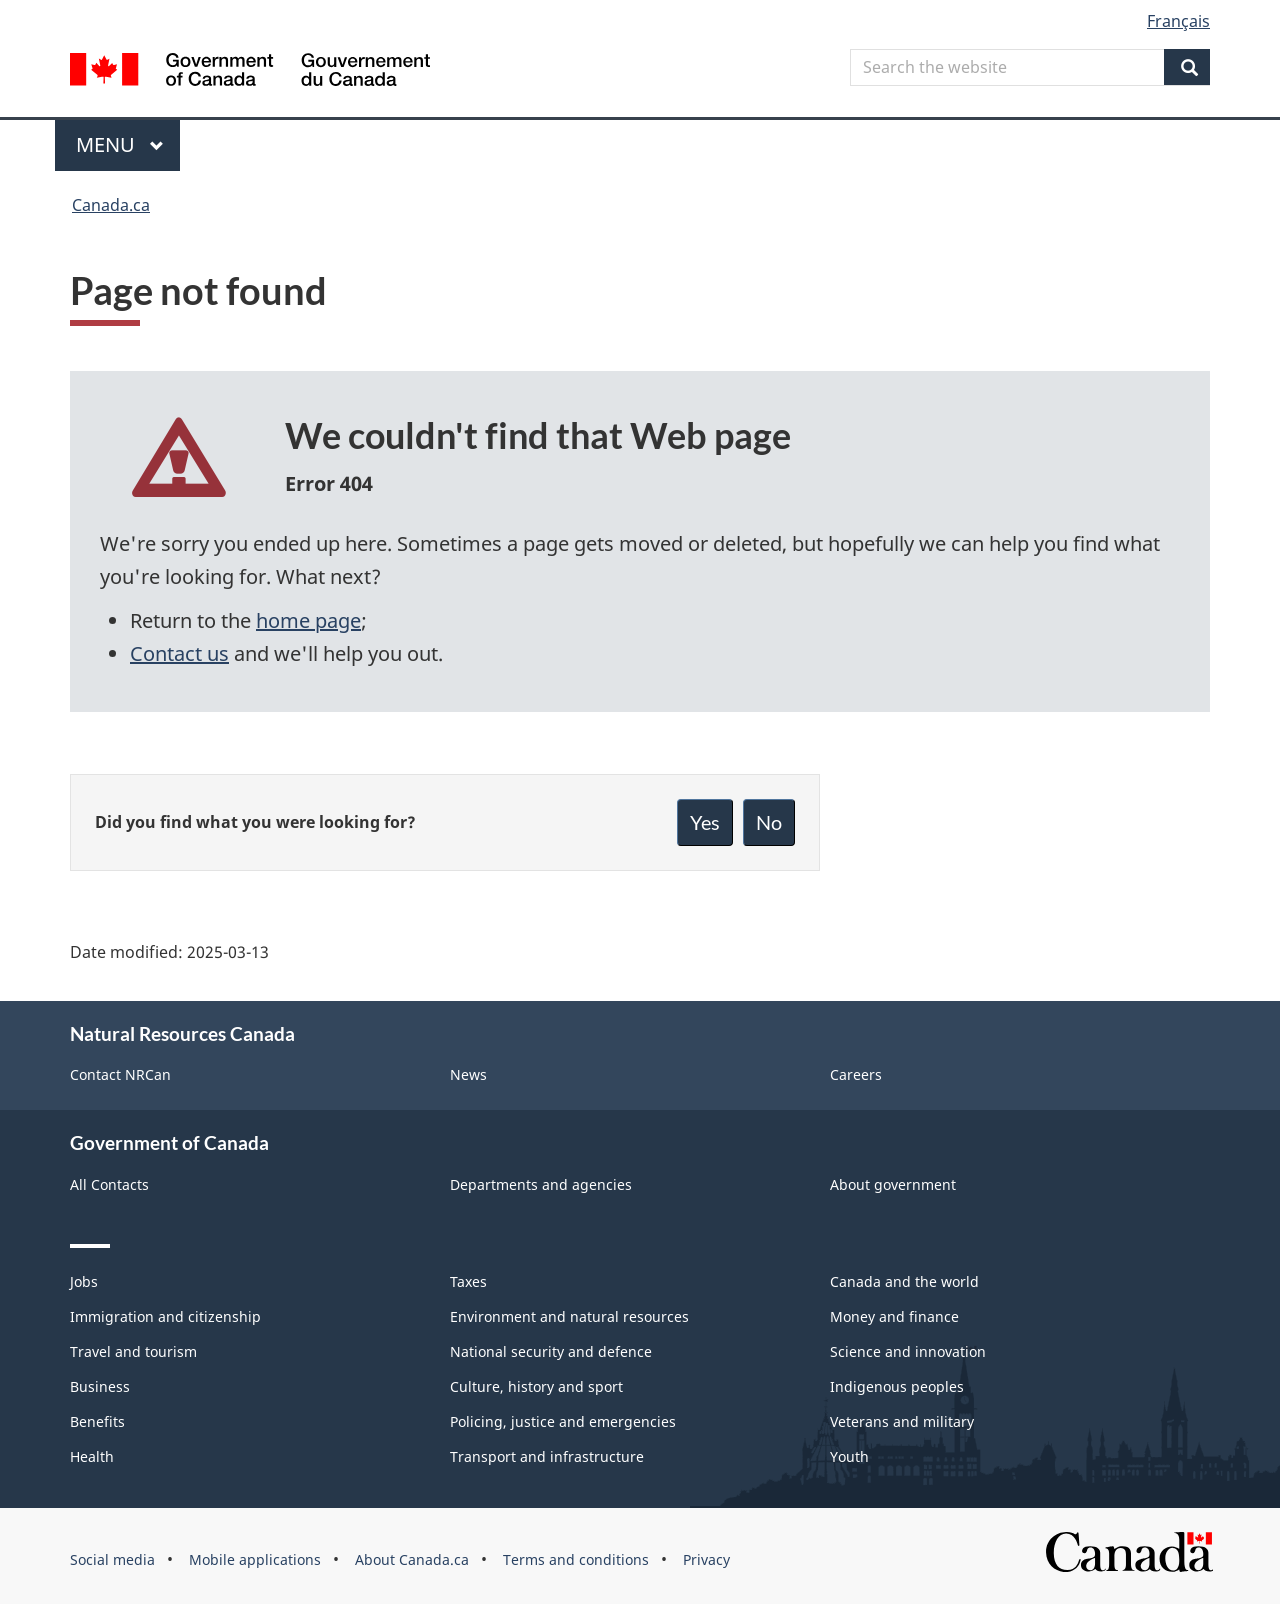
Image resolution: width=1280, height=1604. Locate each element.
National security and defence (551, 1351)
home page (308, 620)
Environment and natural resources (569, 1316)
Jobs (84, 1281)
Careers (856, 1074)
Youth (849, 1456)
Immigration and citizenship (165, 1316)
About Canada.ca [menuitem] (412, 1559)
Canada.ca (111, 205)
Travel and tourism (133, 1351)
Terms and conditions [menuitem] (576, 1559)
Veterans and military (902, 1421)
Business (100, 1386)
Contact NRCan (120, 1074)
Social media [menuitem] (112, 1559)
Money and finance (894, 1316)
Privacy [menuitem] (706, 1559)
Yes (705, 822)
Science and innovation (908, 1351)
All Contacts (109, 1184)
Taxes (468, 1281)
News (468, 1074)
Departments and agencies (541, 1184)
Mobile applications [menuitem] (255, 1559)
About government (893, 1184)
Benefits (97, 1421)
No (769, 822)
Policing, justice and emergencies (563, 1421)
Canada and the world (904, 1281)
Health (92, 1456)
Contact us (179, 653)
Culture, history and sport (536, 1386)
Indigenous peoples (897, 1386)
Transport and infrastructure (547, 1456)
